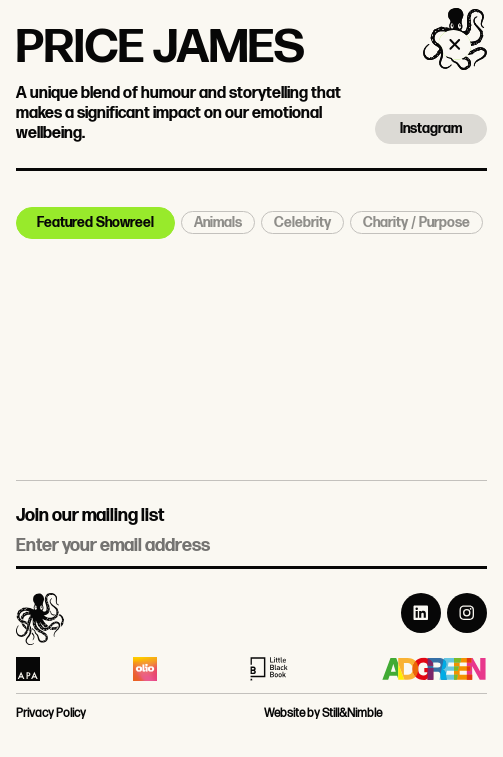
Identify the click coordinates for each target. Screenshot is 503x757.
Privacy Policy (51, 713)
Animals (218, 222)
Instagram (431, 128)
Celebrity (302, 222)
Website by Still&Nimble (323, 713)
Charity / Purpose (416, 222)
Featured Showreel (95, 222)
